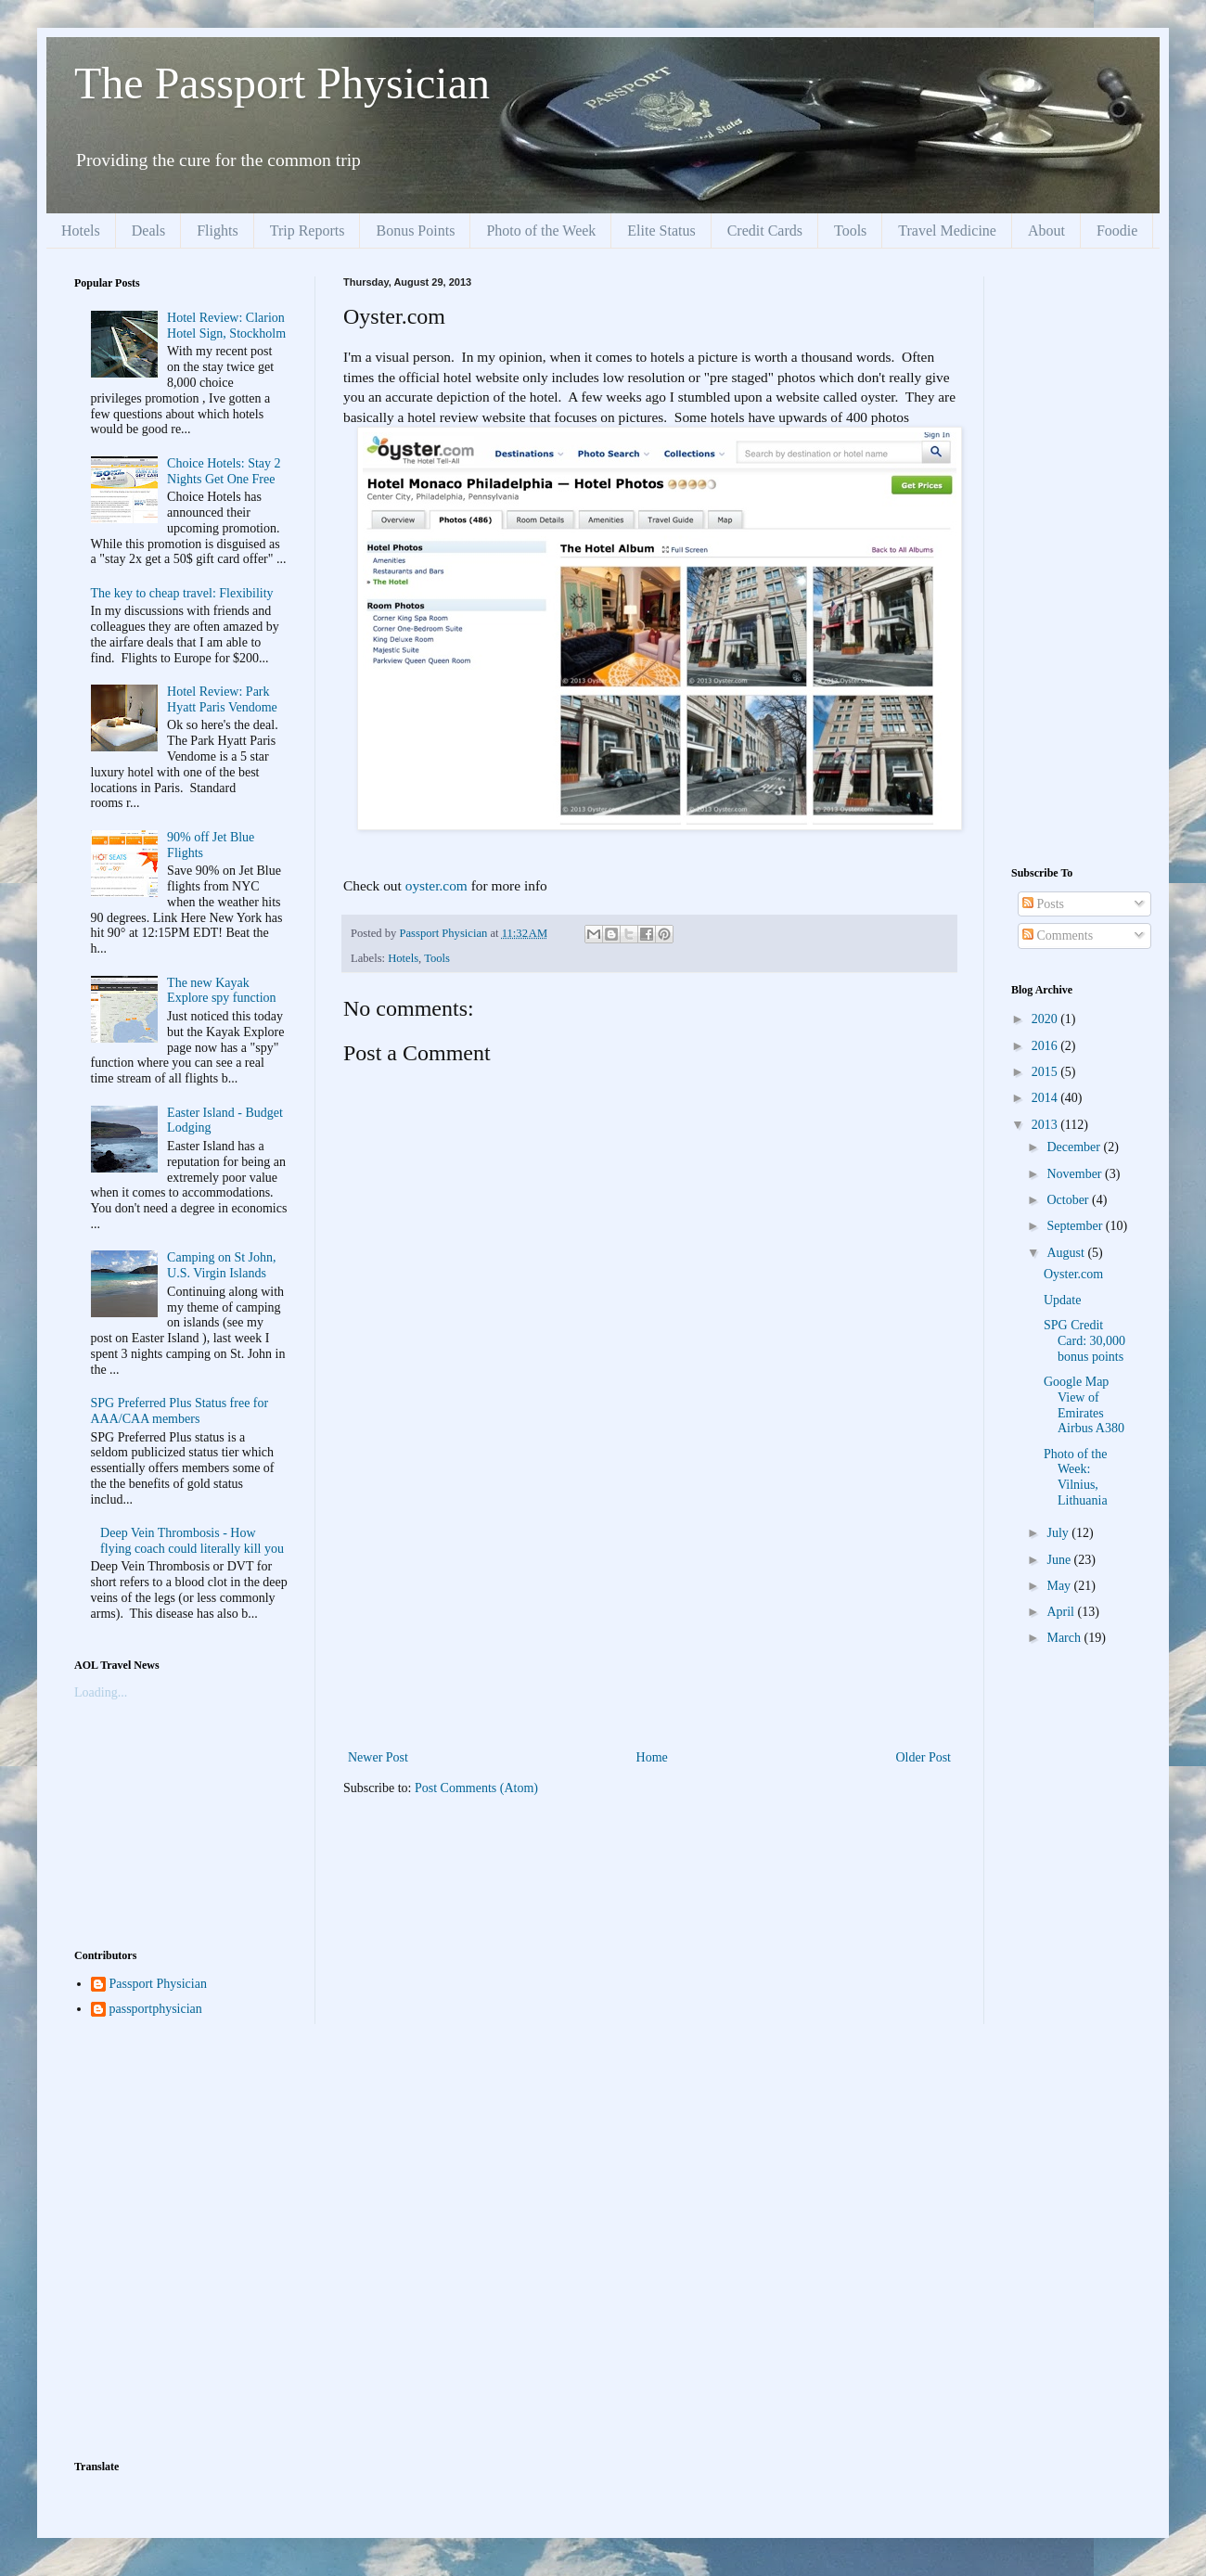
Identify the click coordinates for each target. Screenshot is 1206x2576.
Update (1062, 1300)
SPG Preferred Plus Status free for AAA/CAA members (180, 1411)
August (1066, 1253)
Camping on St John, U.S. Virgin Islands (221, 1265)
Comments (1057, 935)
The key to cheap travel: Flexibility (182, 593)
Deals (148, 230)
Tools (850, 230)
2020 (1046, 1019)
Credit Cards (764, 230)
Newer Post (378, 1757)
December (1074, 1147)
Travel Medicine (947, 230)
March (1065, 1638)
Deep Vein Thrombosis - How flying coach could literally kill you (192, 1541)
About (1046, 230)
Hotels (80, 230)
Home (652, 1757)
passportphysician (155, 2009)
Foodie (1117, 230)
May (1059, 1586)
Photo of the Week (541, 230)
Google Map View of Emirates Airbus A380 (1084, 1405)
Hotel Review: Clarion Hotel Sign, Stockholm (226, 325)
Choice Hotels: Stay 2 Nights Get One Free (224, 471)
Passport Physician (158, 1984)
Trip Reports (307, 230)
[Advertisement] (649, 1607)
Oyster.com (1073, 1274)
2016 (1046, 1046)
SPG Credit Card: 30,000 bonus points (1084, 1341)
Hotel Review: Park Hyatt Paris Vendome (222, 699)
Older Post (924, 1757)
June (1059, 1560)
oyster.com (436, 885)
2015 (1046, 1072)
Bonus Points (415, 230)
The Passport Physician (282, 83)
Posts (1043, 904)
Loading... (100, 1692)
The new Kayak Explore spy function (221, 991)
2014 (1046, 1098)
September (1075, 1226)
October (1069, 1200)
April (1061, 1612)
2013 (1046, 1125)
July (1058, 1533)
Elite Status (661, 230)
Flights (217, 230)
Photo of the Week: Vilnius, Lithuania (1076, 1477)
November (1075, 1174)
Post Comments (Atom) (476, 1788)
